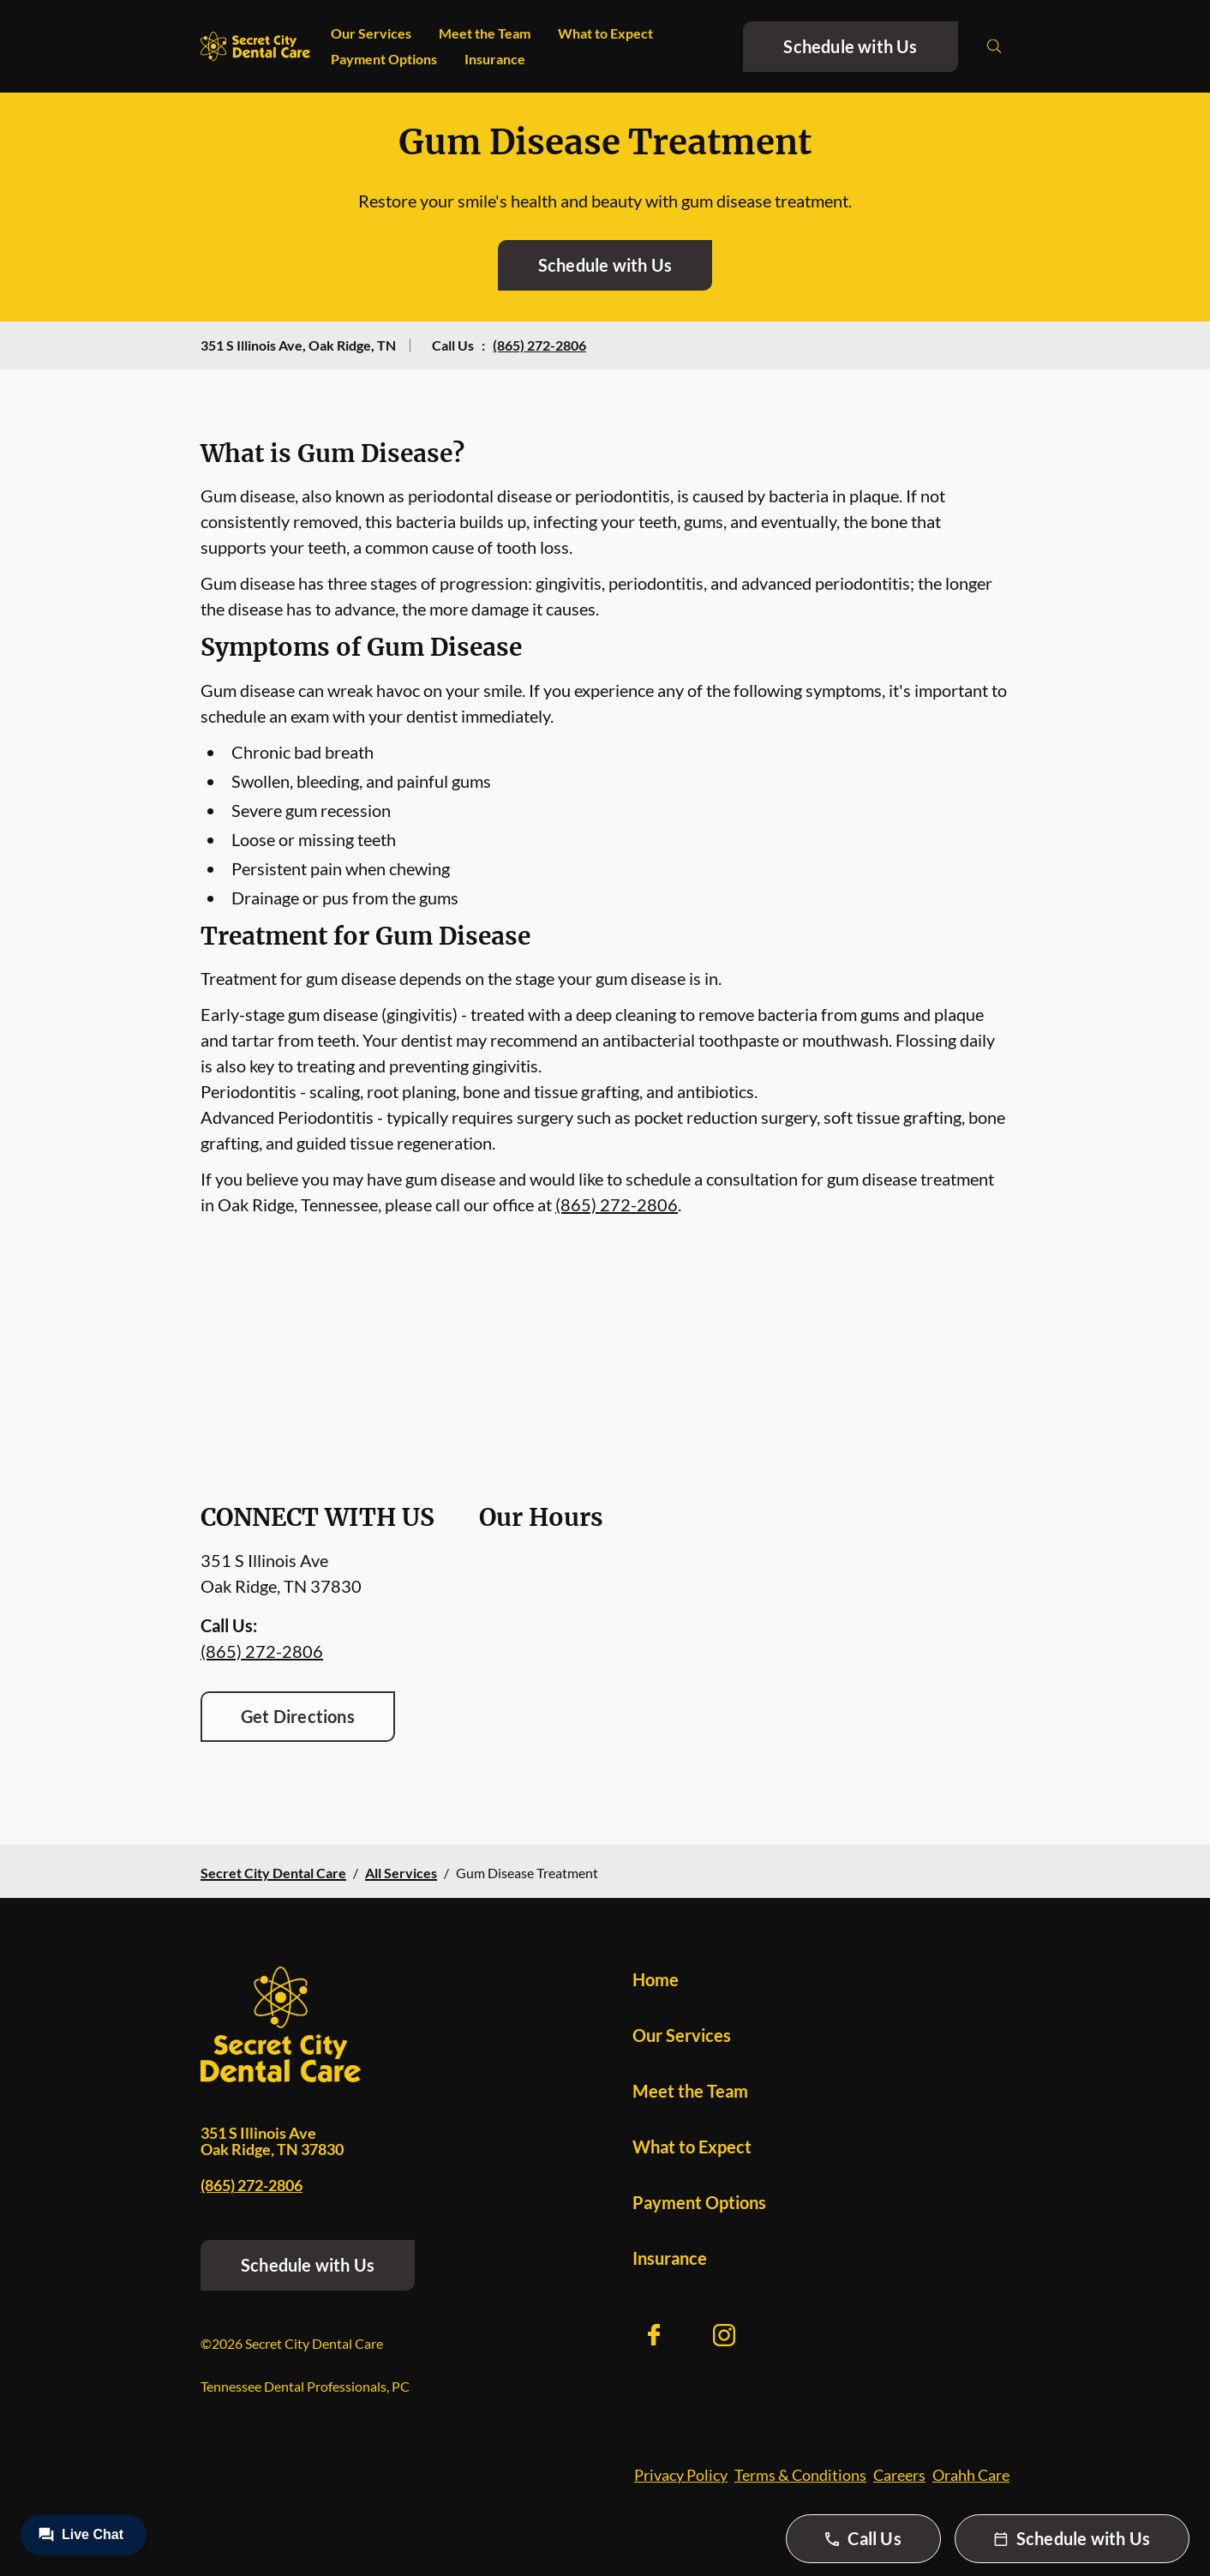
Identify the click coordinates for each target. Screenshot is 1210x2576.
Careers (899, 2474)
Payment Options (384, 59)
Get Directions (298, 1716)
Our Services (371, 33)
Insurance (494, 59)
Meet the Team (484, 33)
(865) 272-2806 (539, 345)
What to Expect (605, 33)
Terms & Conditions (800, 2474)
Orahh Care (970, 2474)
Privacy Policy (681, 2474)
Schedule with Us (850, 46)
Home (655, 1979)
